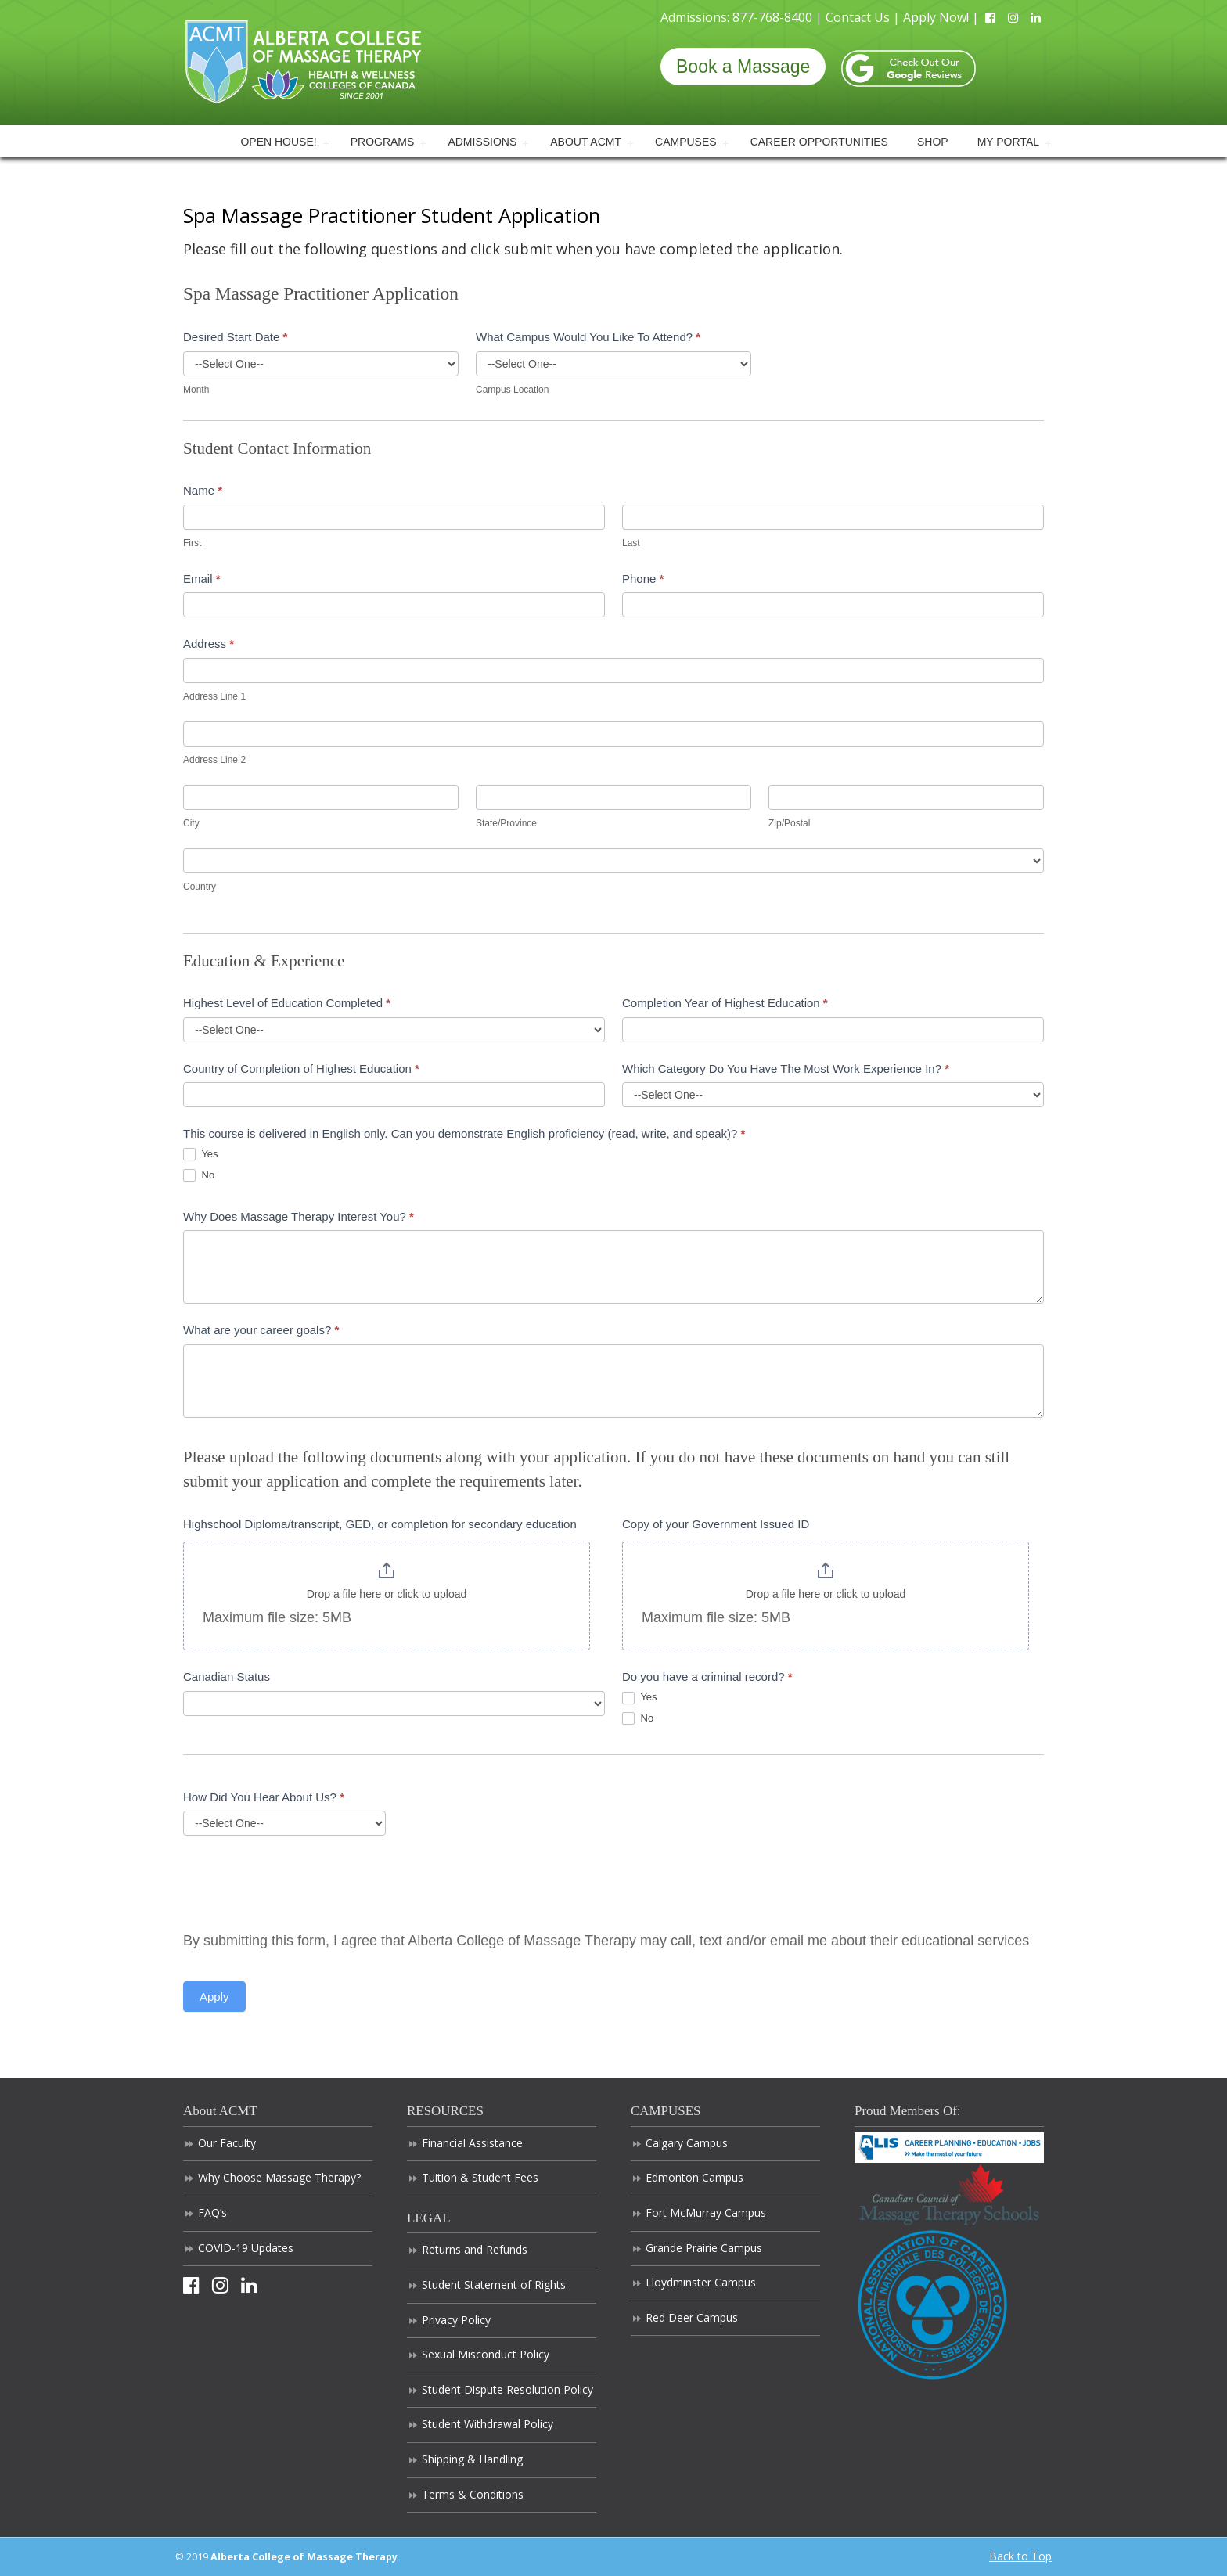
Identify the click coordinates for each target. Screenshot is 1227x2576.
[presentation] (302, 1881)
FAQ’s (212, 2212)
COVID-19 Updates (245, 2247)
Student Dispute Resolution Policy (507, 2389)
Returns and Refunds (474, 2249)
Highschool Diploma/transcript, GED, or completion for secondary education (380, 1524)
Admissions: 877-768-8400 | (743, 17)
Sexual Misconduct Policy (485, 2354)
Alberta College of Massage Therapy (303, 61)
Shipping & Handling (472, 2459)
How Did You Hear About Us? (263, 1797)
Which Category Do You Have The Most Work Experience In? (785, 1068)
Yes (200, 1154)
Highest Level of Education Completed (286, 1002)
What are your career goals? (261, 1330)
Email (202, 578)
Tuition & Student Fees (480, 2177)
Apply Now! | (942, 17)
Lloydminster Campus (701, 2282)
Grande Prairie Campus (704, 2247)
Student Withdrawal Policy (487, 2423)
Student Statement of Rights (494, 2284)
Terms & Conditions (473, 2494)
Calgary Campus (687, 2142)
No (198, 1175)
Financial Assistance (472, 2142)
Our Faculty (227, 2142)
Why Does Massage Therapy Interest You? (298, 1216)
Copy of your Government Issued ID (715, 1524)
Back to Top (1020, 2556)
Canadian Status (226, 1676)
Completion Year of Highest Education (725, 1002)
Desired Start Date (235, 337)
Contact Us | (864, 17)
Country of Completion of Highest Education (301, 1068)
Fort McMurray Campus (706, 2212)
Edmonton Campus (694, 2177)
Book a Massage (743, 66)
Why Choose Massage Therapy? (279, 2177)
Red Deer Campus (692, 2317)
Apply (214, 1996)
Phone (643, 578)
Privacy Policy (456, 2319)
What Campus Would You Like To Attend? (588, 337)
